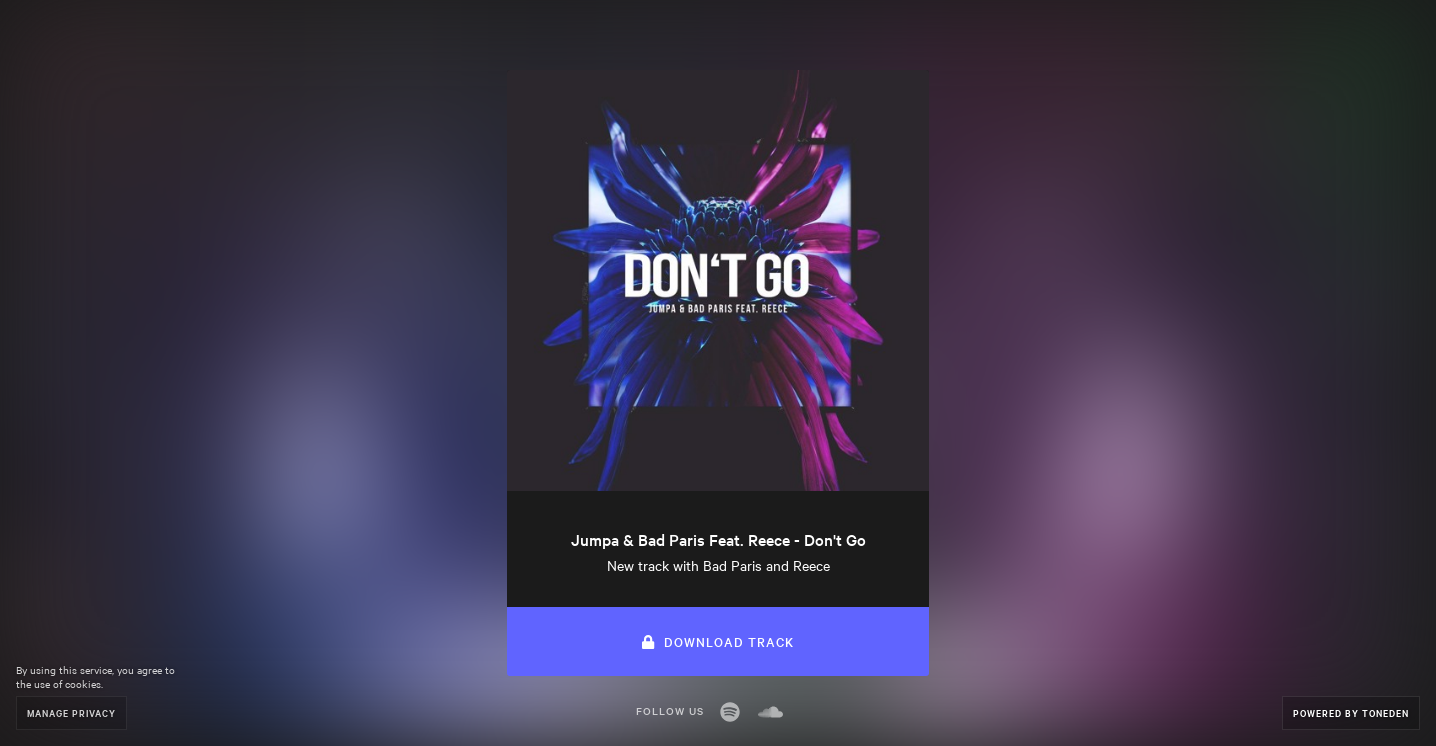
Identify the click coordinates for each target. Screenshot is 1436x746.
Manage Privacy (71, 712)
